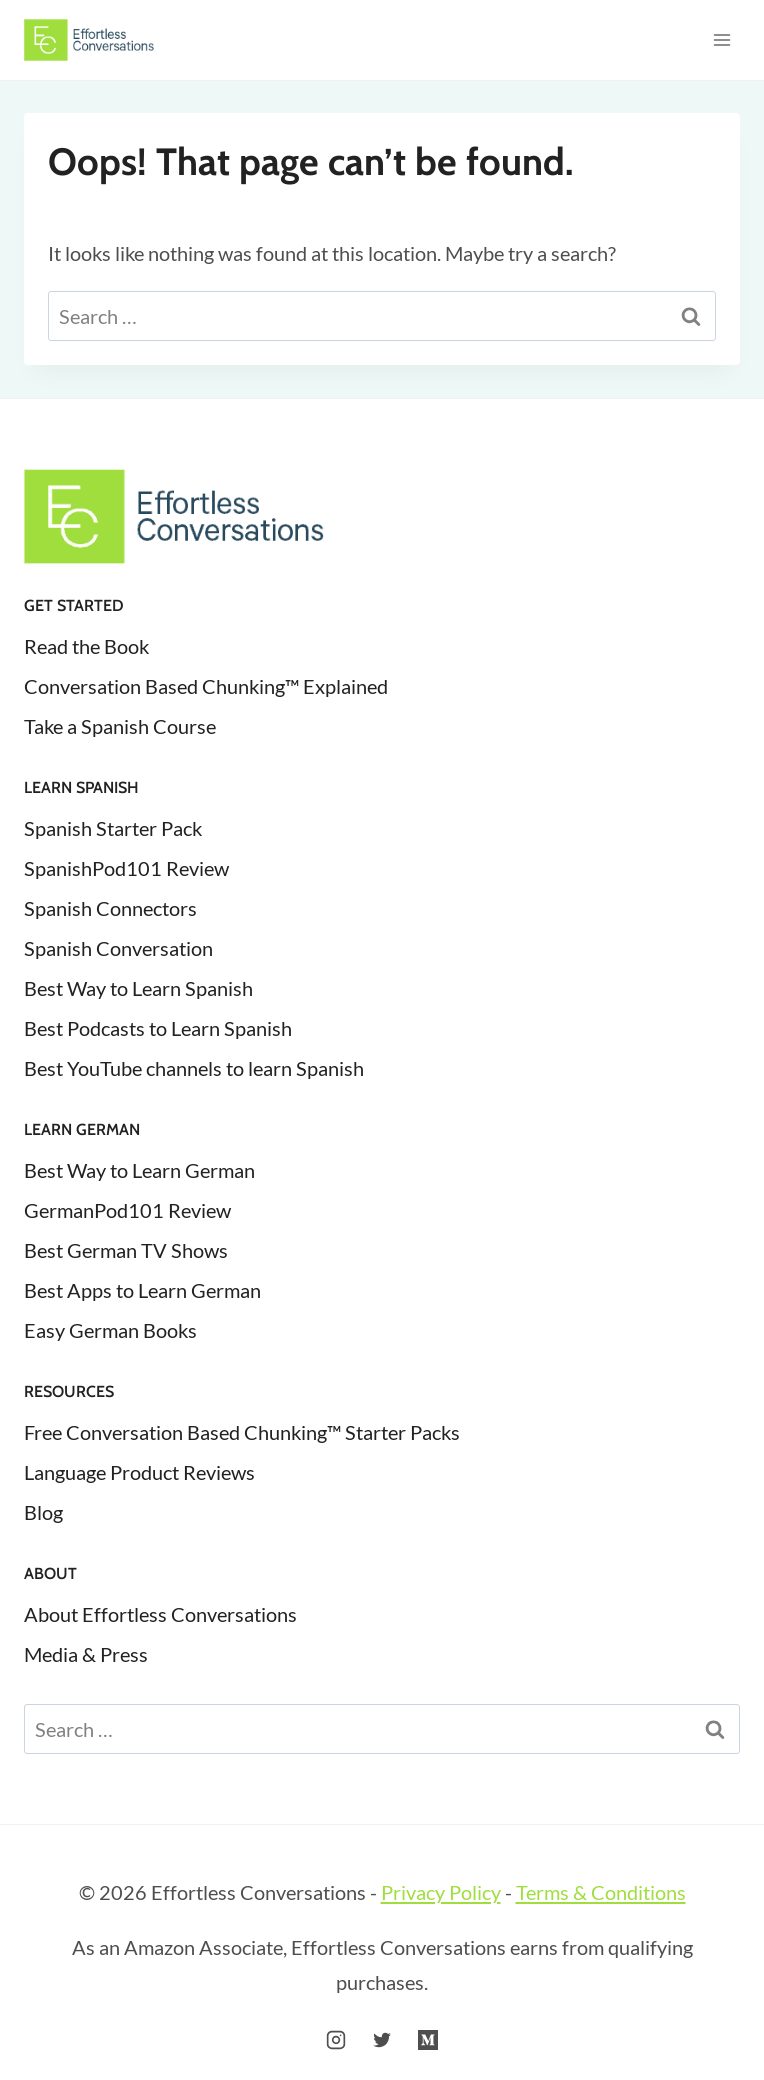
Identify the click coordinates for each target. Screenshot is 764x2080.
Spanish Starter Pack (113, 828)
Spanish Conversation (118, 948)
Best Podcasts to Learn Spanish (158, 1028)
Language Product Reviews (139, 1472)
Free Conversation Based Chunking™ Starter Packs (242, 1432)
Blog (43, 1512)
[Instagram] (336, 2040)
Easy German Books (110, 1330)
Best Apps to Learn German (142, 1290)
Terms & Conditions (601, 1892)
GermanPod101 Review (127, 1210)
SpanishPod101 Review (126, 868)
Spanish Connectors (110, 908)
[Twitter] (382, 2040)
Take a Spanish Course (120, 726)
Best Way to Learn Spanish (138, 988)
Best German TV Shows (126, 1250)
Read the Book (86, 646)
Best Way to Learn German (139, 1170)
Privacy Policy (441, 1892)
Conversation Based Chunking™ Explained (206, 686)
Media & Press (86, 1654)
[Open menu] (721, 39)
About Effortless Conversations (160, 1614)
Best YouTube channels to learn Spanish (194, 1068)
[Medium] (428, 2040)
